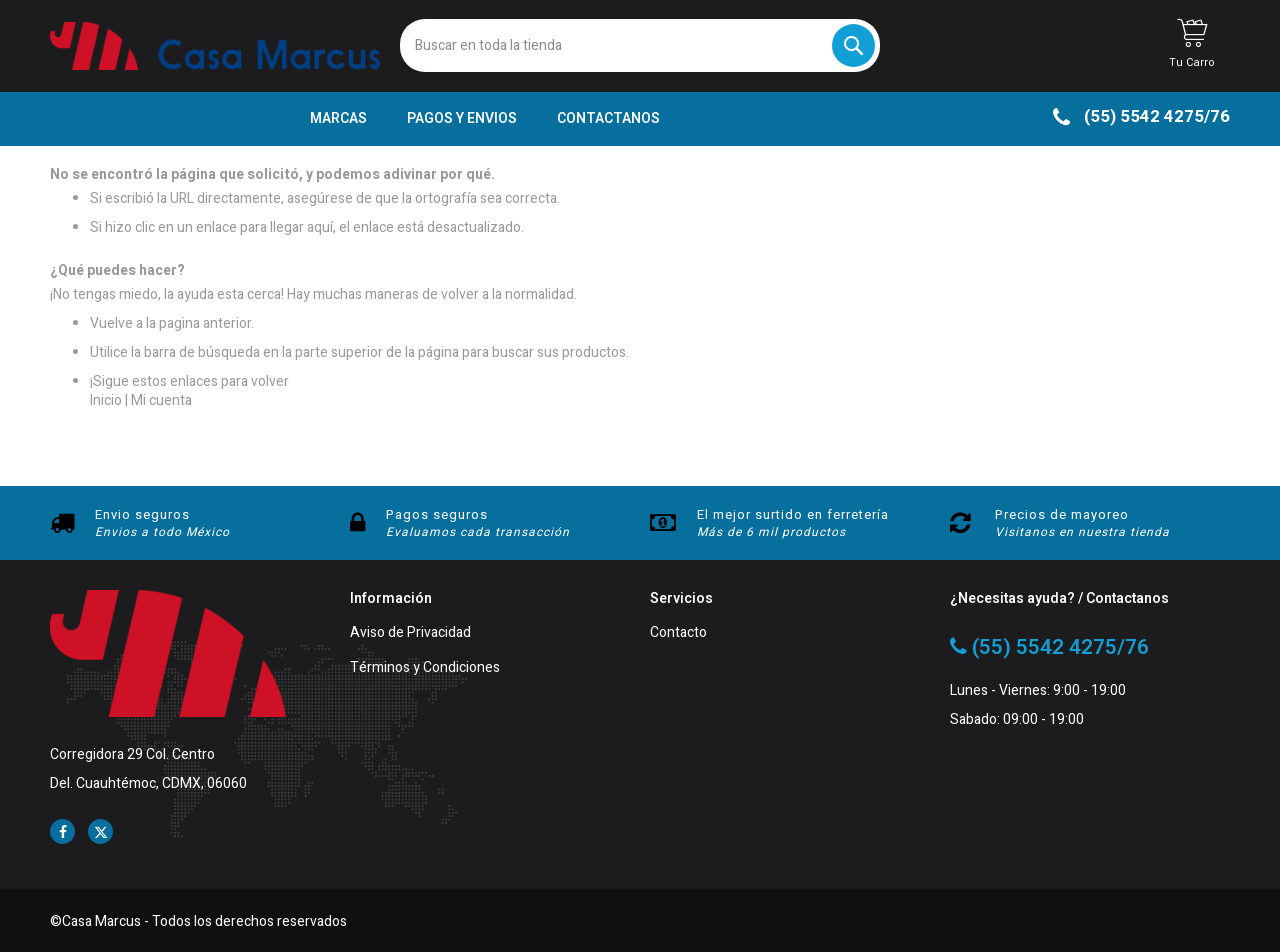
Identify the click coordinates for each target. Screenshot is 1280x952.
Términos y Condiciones (425, 668)
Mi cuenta (161, 400)
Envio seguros (142, 514)
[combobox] (640, 45)
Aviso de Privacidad (410, 633)
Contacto (678, 633)
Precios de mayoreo (1062, 514)
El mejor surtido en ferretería (793, 514)
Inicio (106, 400)
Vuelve (111, 323)
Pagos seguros (437, 514)
